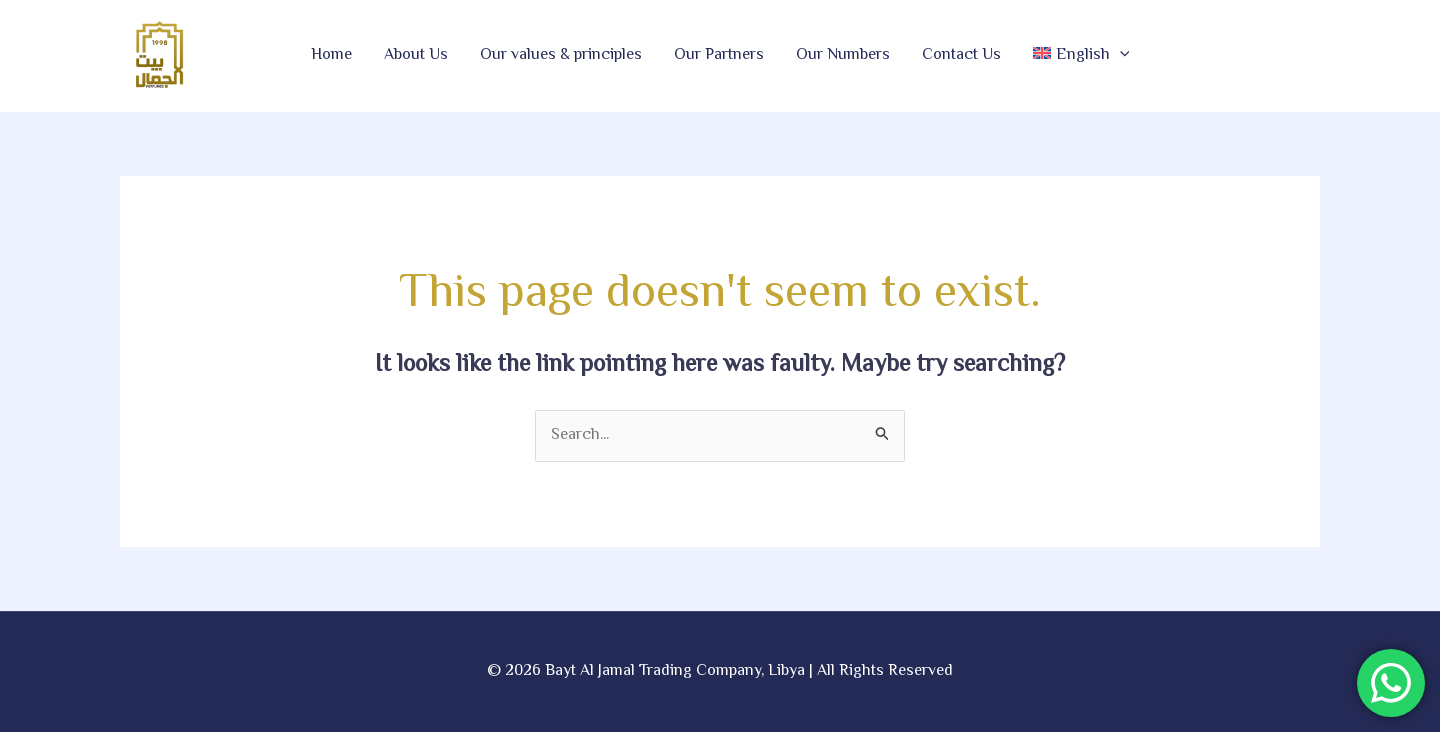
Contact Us (961, 55)
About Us (416, 55)
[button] (1081, 56)
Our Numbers (843, 55)
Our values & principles (561, 55)
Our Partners (719, 55)
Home (331, 55)
